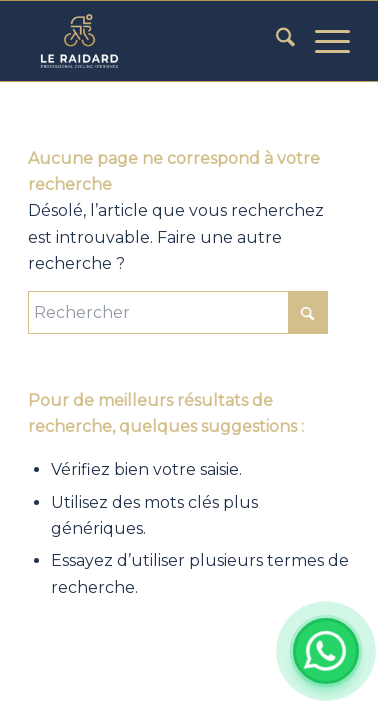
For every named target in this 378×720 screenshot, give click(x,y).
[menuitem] (275, 41)
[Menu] (322, 41)
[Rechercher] (275, 41)
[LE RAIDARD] (156, 41)
